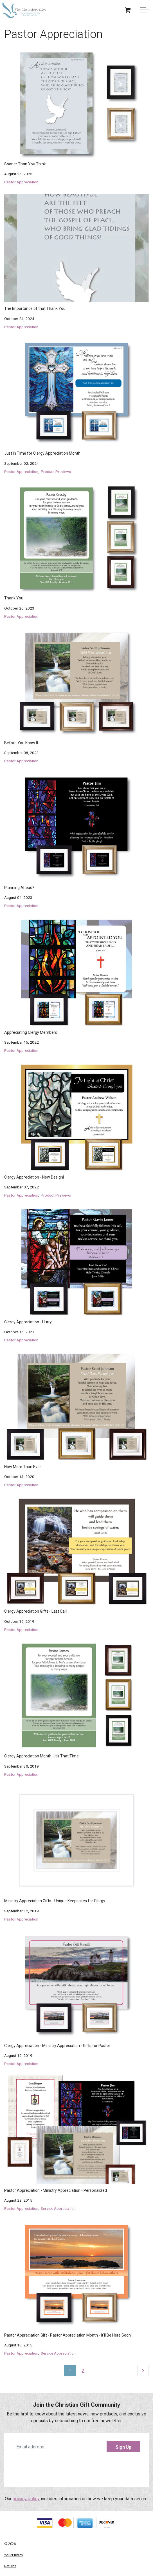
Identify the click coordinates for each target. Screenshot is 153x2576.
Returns (10, 2566)
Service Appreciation (58, 2208)
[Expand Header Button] (144, 10)
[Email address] (76, 2446)
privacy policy (26, 2498)
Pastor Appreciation (21, 182)
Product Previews (56, 471)
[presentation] (76, 2468)
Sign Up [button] (123, 2446)
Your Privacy (13, 2555)
